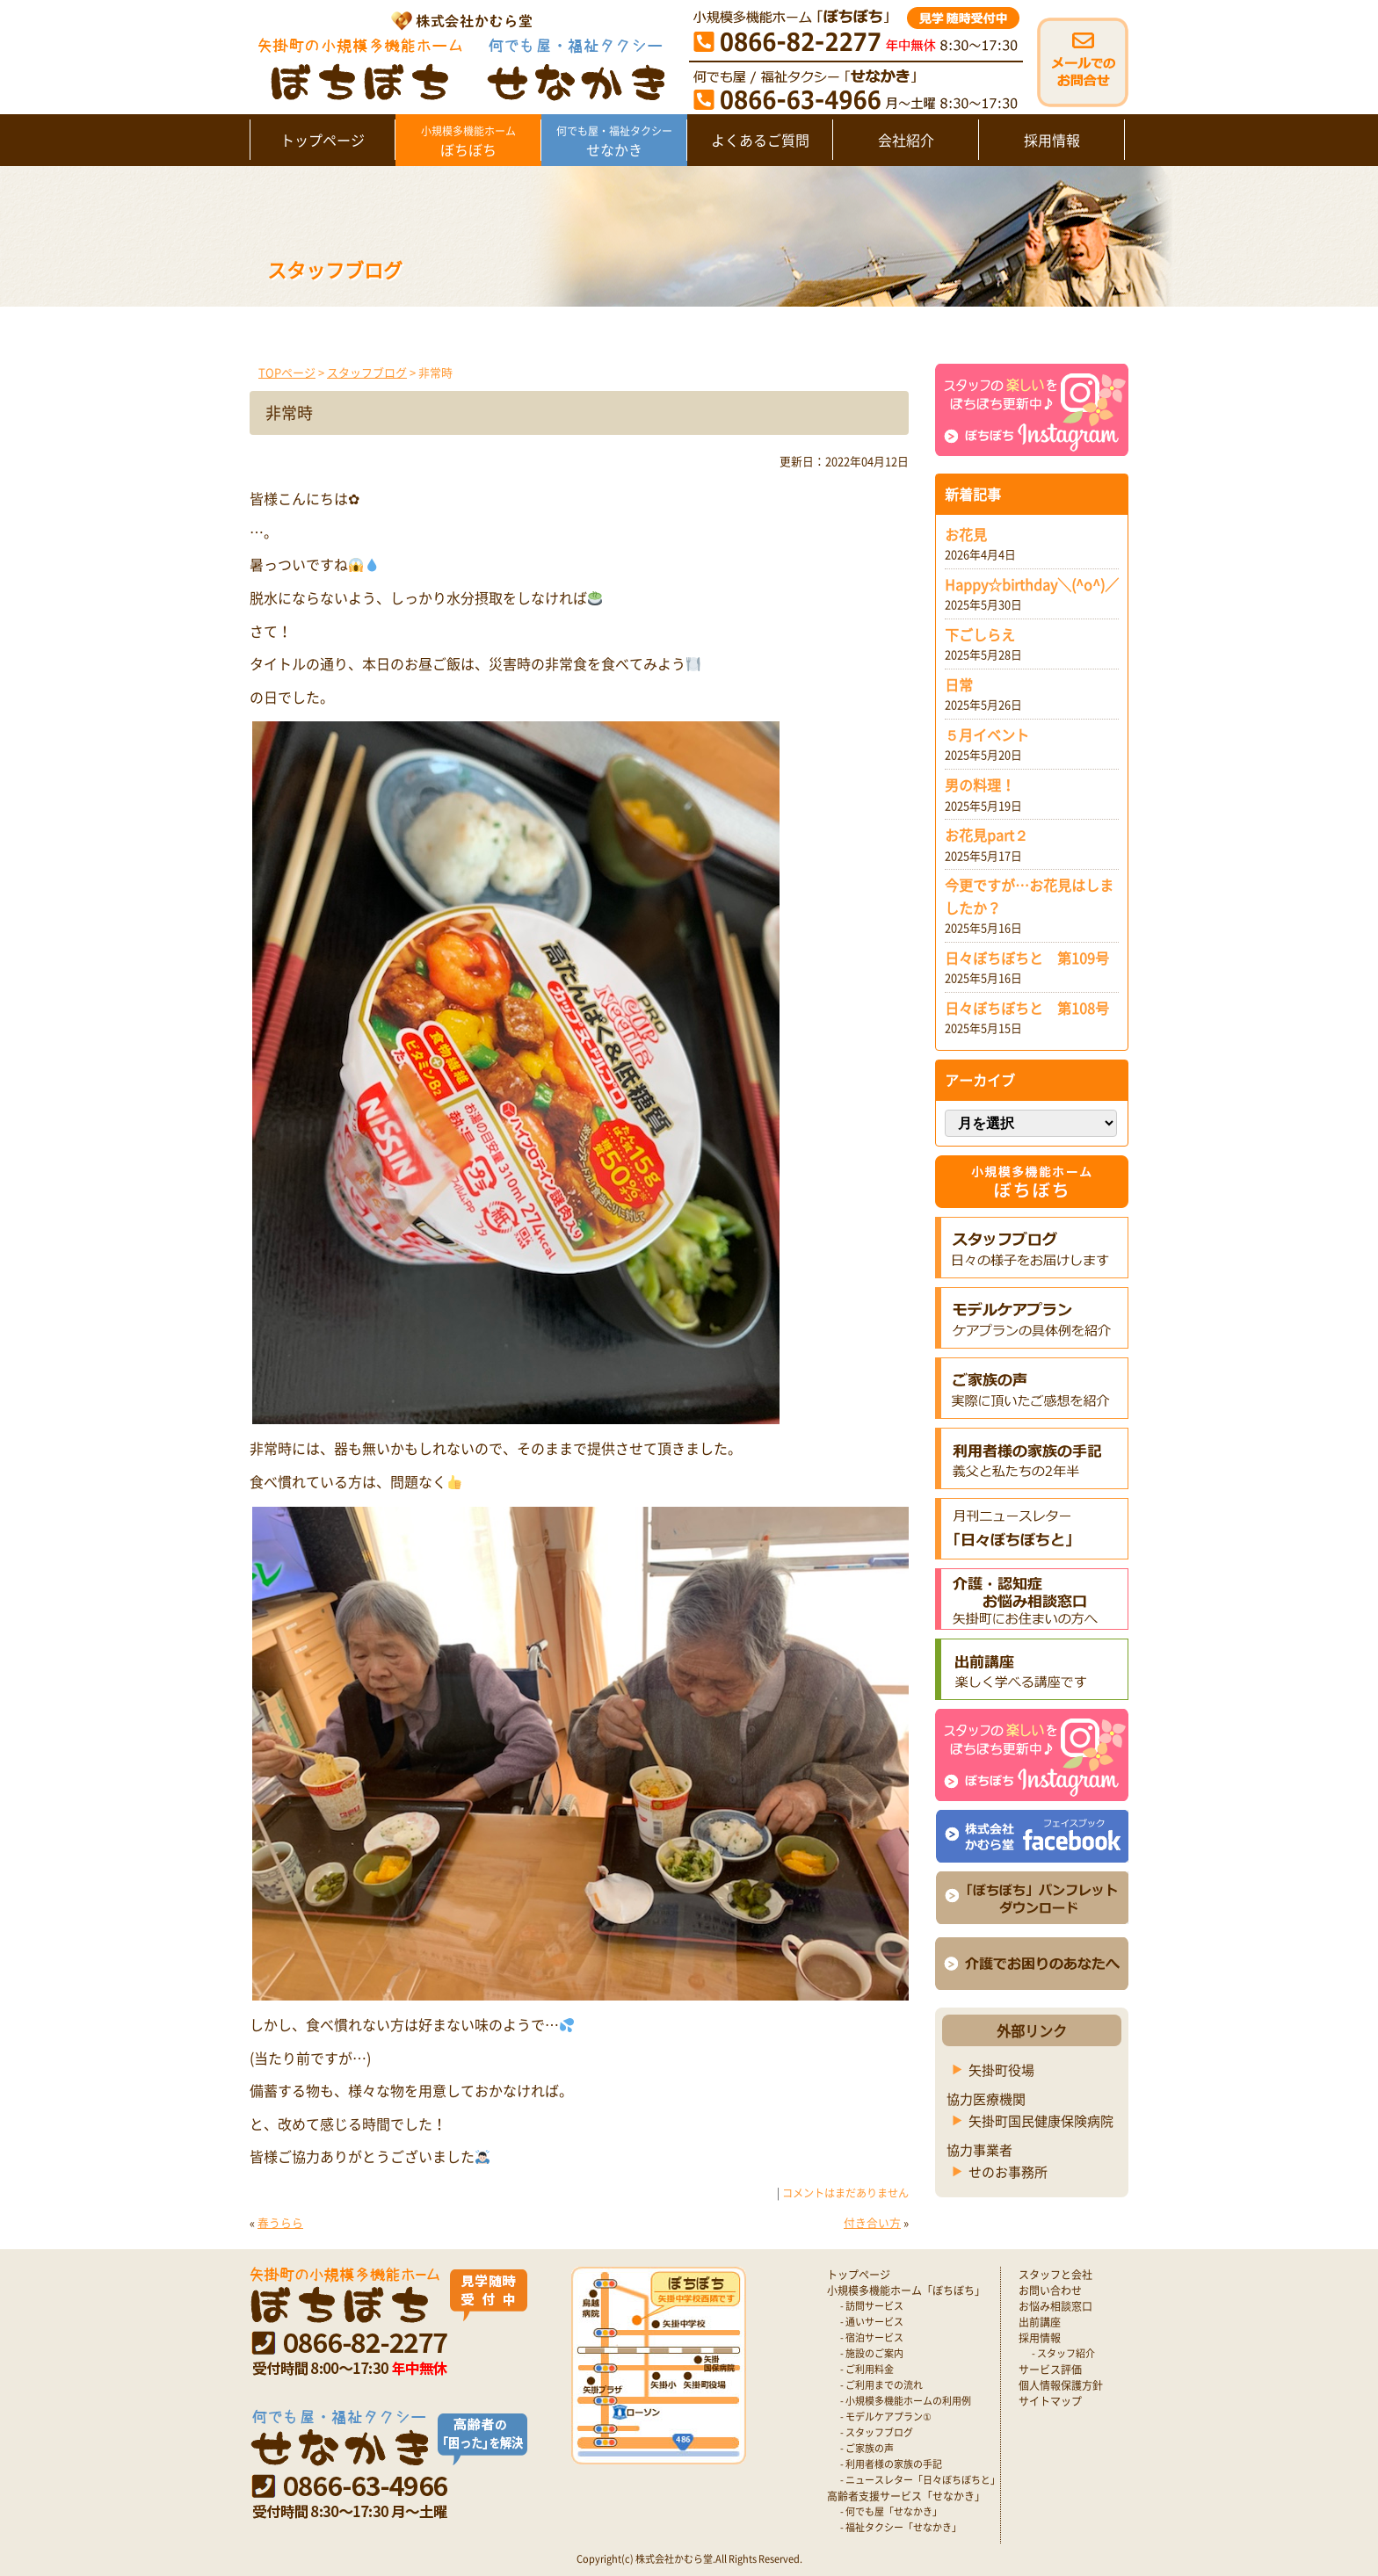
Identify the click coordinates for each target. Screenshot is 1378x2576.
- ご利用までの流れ (881, 2384)
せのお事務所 (1008, 2172)
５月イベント (987, 734)
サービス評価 (1050, 2369)
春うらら (280, 2222)
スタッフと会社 (1055, 2275)
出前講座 (1040, 2322)
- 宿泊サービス (871, 2337)
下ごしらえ (980, 634)
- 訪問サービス (871, 2305)
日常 (959, 684)
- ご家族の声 (867, 2448)
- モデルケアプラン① (886, 2416)
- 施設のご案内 (871, 2353)
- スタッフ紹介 (1063, 2353)
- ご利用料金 (867, 2369)
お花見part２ (986, 834)
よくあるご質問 (760, 139)
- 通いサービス (871, 2321)
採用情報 (1052, 139)
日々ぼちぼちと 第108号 (1027, 1007)
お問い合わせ (1050, 2290)
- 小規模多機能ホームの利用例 (905, 2400)
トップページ (322, 139)
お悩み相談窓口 (1055, 2306)
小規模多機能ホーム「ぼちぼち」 (906, 2290)
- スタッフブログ (876, 2432)
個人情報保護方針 (1061, 2385)
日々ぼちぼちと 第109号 (1027, 957)
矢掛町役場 (1001, 2070)
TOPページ (286, 372)
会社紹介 (906, 139)
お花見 (966, 534)
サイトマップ (1050, 2401)
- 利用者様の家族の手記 (891, 2464)
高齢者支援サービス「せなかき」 (906, 2496)
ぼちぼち (467, 141)
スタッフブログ (367, 372)
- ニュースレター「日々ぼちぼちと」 (920, 2479)
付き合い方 (872, 2222)
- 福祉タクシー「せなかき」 (900, 2527)
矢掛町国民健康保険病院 (1040, 2121)
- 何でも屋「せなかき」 (891, 2511)
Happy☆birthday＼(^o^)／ (1032, 584)
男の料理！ (980, 784)
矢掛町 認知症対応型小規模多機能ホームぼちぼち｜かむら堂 (457, 55)
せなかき (613, 141)
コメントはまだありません (845, 2193)
